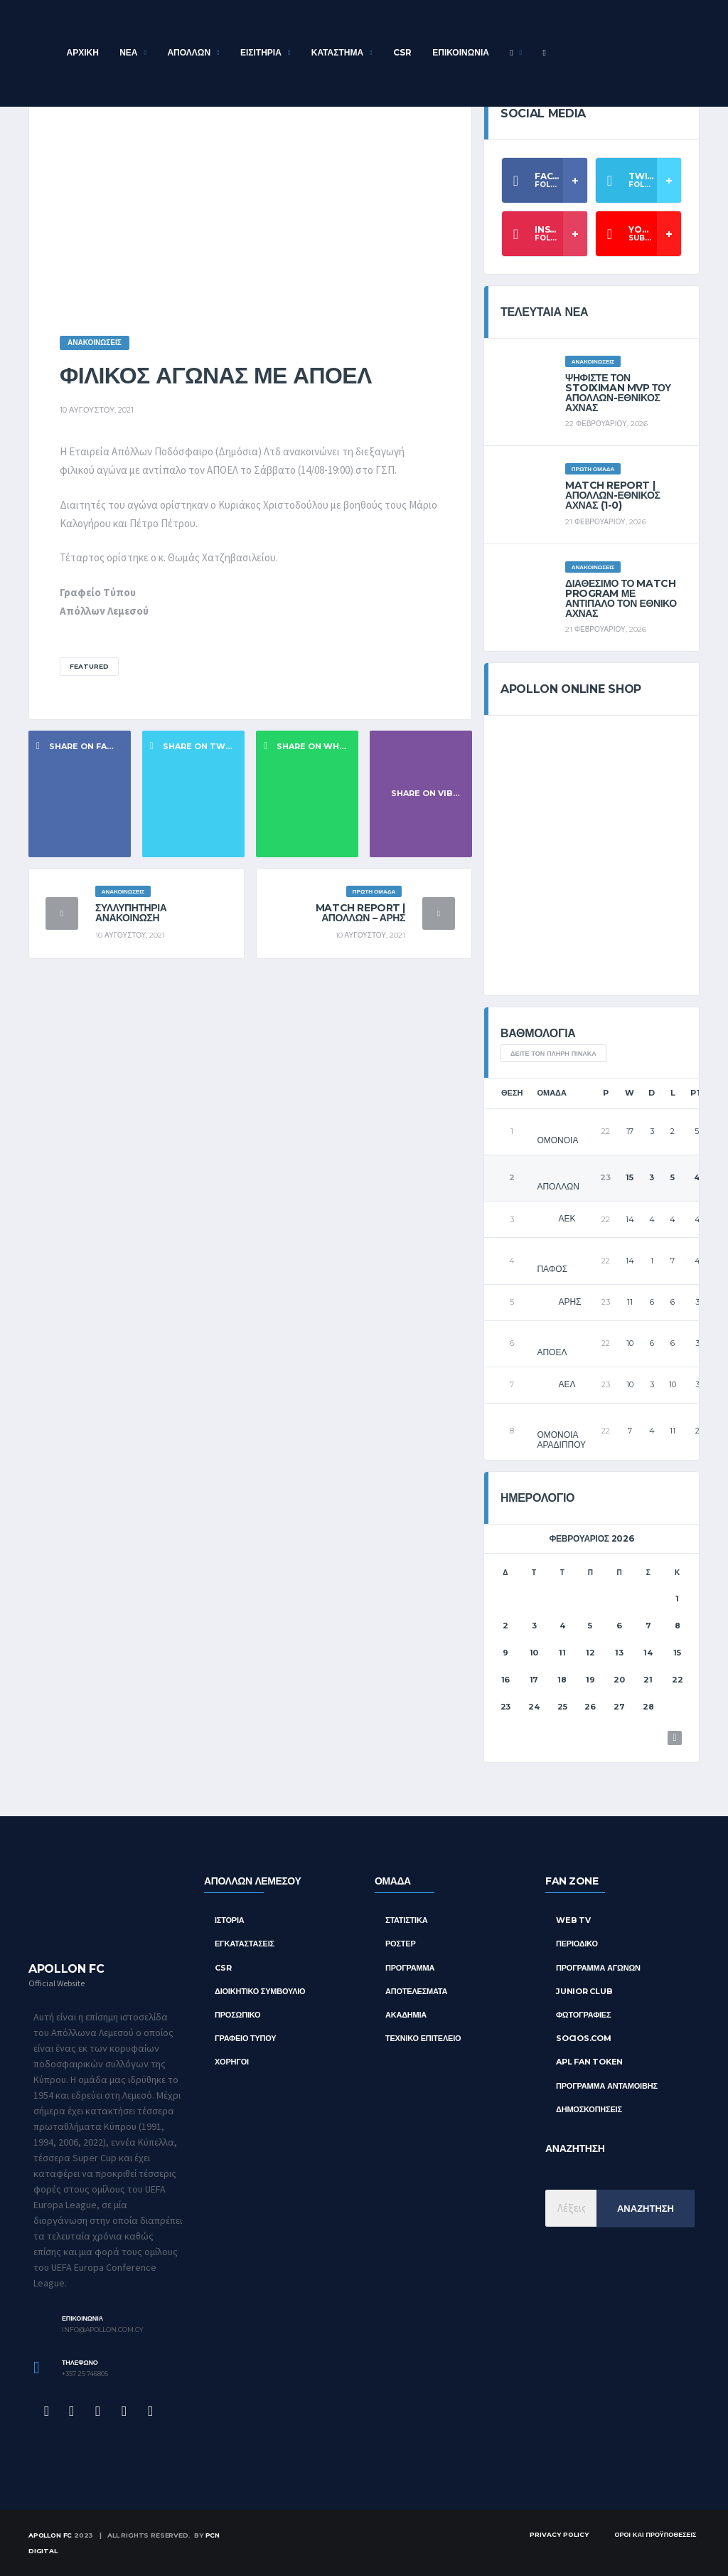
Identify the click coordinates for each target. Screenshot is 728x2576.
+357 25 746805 (85, 2374)
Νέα (128, 52)
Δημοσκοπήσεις (589, 2109)
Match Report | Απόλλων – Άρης (360, 912)
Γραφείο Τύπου (246, 2038)
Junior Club (584, 1991)
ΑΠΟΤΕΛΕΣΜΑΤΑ (416, 1991)
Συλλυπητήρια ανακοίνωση (130, 912)
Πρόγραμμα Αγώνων (598, 1968)
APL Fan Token (589, 2062)
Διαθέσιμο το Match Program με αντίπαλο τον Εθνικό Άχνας (621, 598)
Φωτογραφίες (583, 2015)
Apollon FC (50, 2535)
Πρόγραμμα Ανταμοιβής (607, 2086)
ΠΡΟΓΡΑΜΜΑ (409, 1968)
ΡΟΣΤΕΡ (400, 1944)
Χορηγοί (232, 2062)
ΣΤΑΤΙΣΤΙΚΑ (406, 1920)
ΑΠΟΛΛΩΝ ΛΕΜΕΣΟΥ (252, 1881)
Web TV (573, 1920)
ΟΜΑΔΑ (393, 1881)
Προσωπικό (237, 2015)
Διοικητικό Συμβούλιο (260, 1991)
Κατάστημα (337, 52)
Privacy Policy (559, 2534)
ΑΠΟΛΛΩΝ (188, 52)
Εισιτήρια (261, 52)
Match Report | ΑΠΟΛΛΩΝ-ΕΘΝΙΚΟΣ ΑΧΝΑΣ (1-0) (612, 495)
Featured (89, 666)
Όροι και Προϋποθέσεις (655, 2534)
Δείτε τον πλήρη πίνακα (553, 1053)
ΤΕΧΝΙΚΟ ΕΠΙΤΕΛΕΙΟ (423, 2038)
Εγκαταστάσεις (244, 1944)
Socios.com (583, 2038)
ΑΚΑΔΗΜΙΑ (406, 2015)
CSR (402, 52)
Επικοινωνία (460, 52)
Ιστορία (230, 1920)
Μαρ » (675, 1738)
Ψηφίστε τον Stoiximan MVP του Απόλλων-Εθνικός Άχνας (618, 392)
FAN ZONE (572, 1881)
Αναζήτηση (645, 2208)
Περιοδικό (577, 1944)
